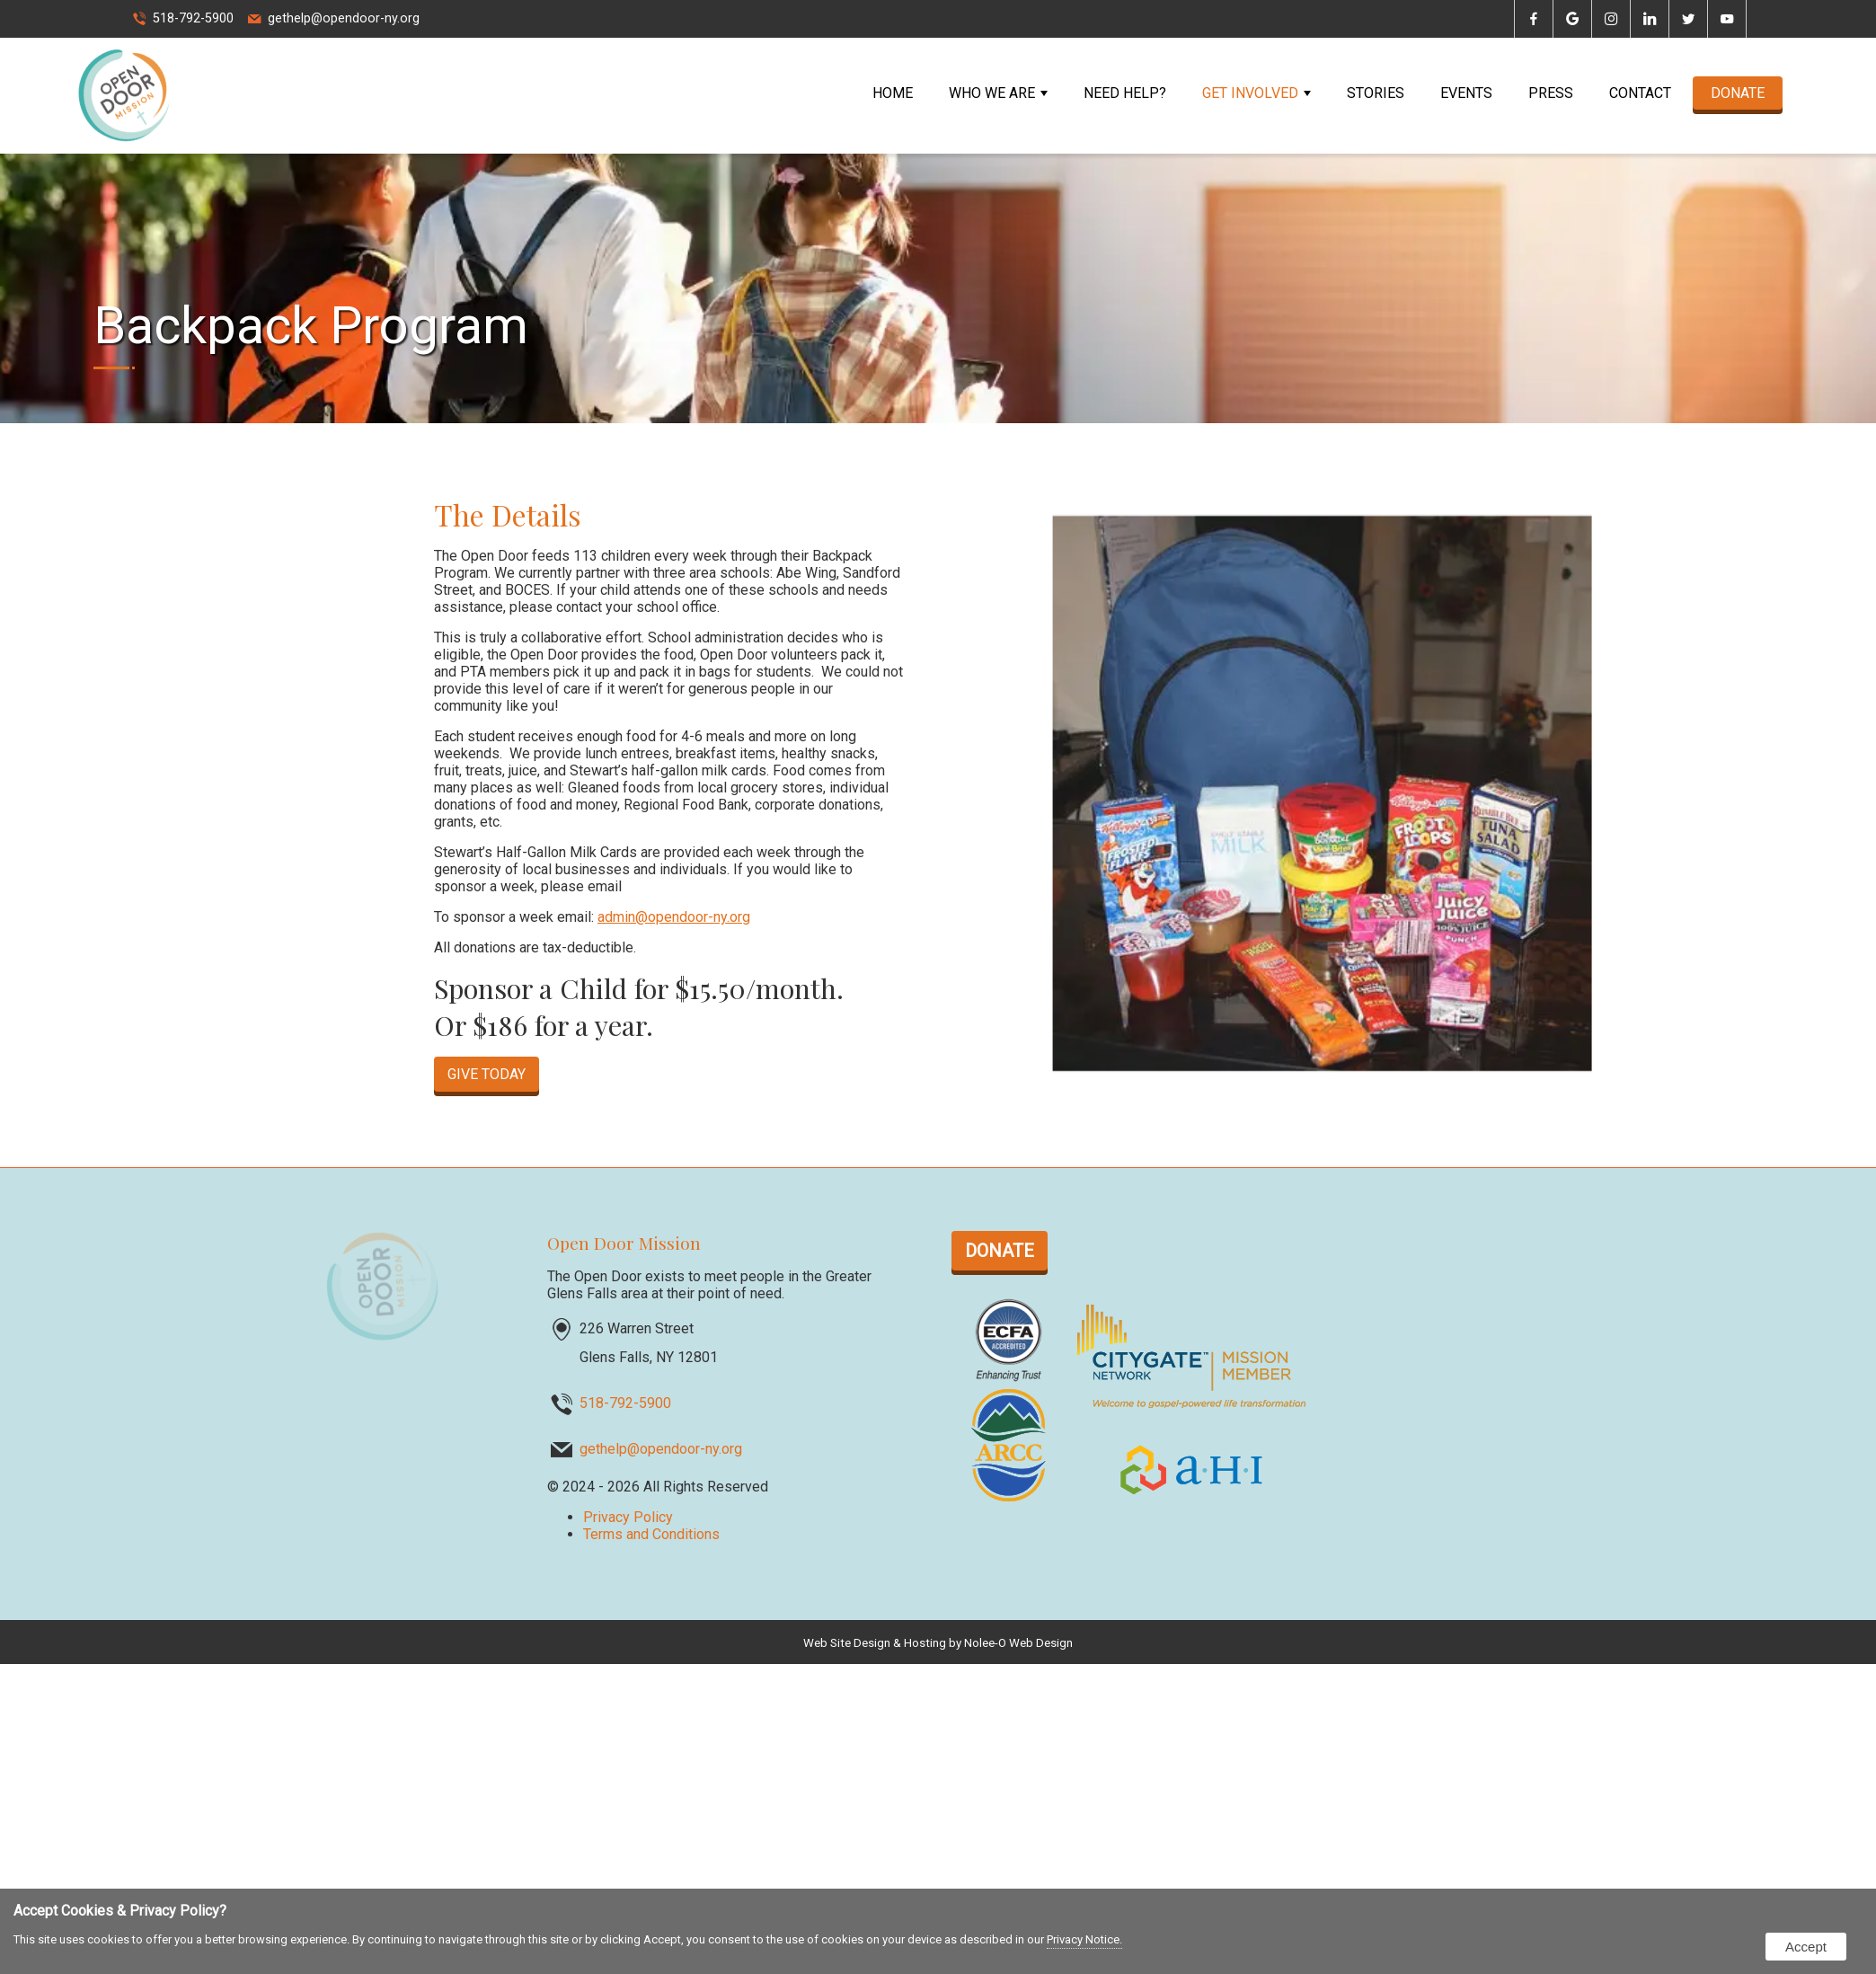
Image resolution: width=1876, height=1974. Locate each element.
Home (892, 93)
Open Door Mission (624, 1242)
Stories (1375, 93)
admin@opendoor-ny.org (673, 916)
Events (1466, 93)
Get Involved (1256, 93)
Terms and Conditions (651, 1534)
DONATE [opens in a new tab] (1738, 93)
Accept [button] (1806, 1946)
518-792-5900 (193, 18)
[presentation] (1534, 20)
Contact (1640, 93)
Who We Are (998, 93)
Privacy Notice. (1084, 1939)
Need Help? (1125, 93)
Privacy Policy (628, 1517)
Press (1550, 93)
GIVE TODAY (486, 1074)
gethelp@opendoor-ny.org (344, 18)
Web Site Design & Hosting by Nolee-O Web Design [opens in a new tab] (938, 1643)
